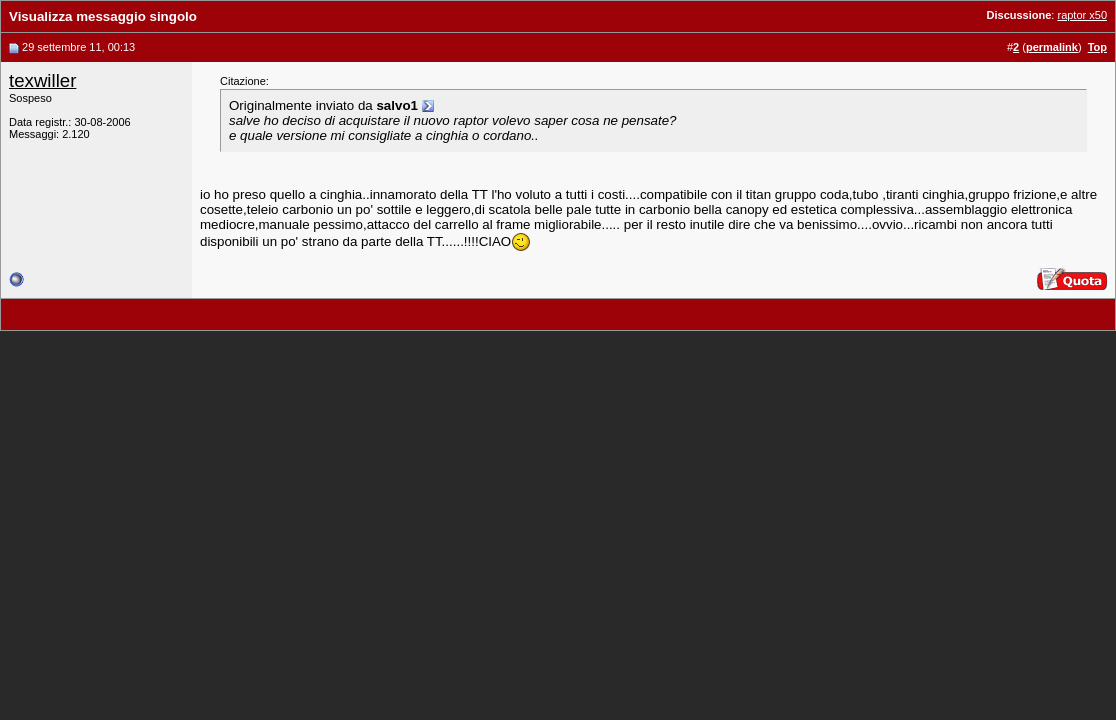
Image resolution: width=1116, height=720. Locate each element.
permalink (1052, 47)
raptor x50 (1082, 15)
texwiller (42, 80)
